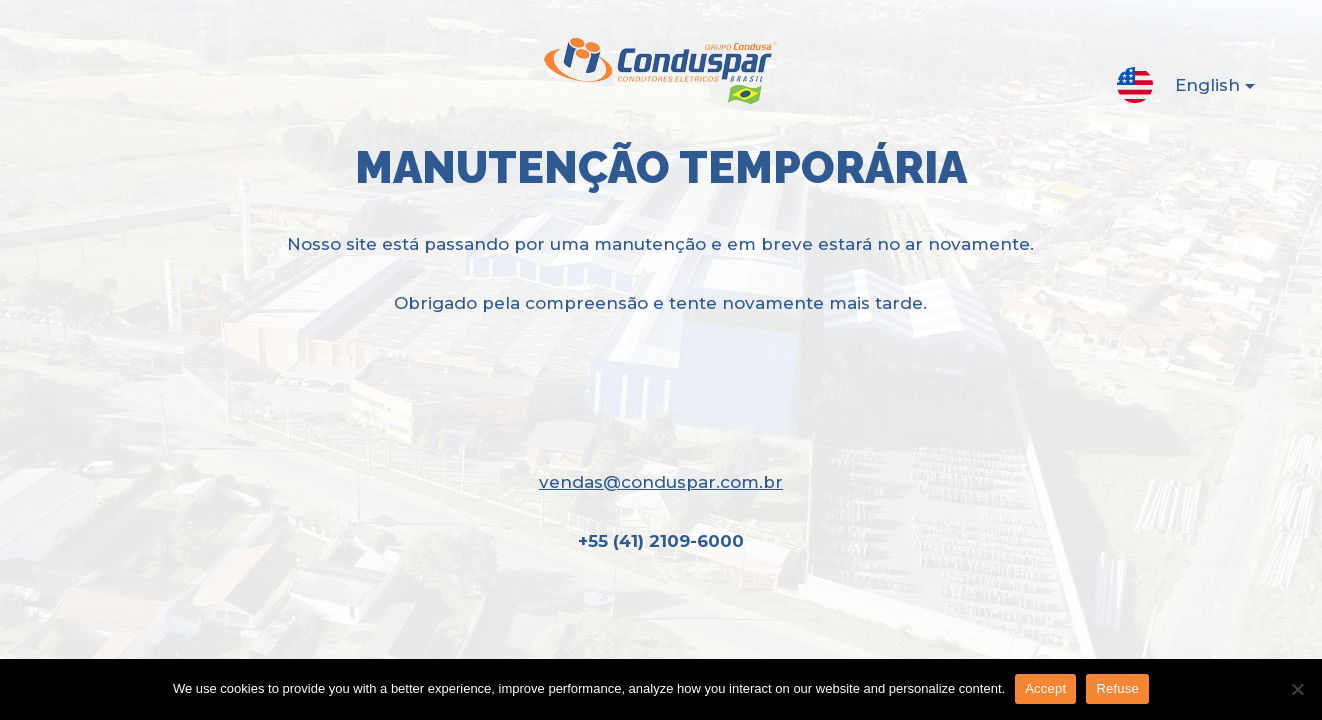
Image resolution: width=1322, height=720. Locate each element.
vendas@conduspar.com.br (661, 482)
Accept (1045, 688)
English (1199, 89)
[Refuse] (1297, 689)
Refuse (1117, 688)
